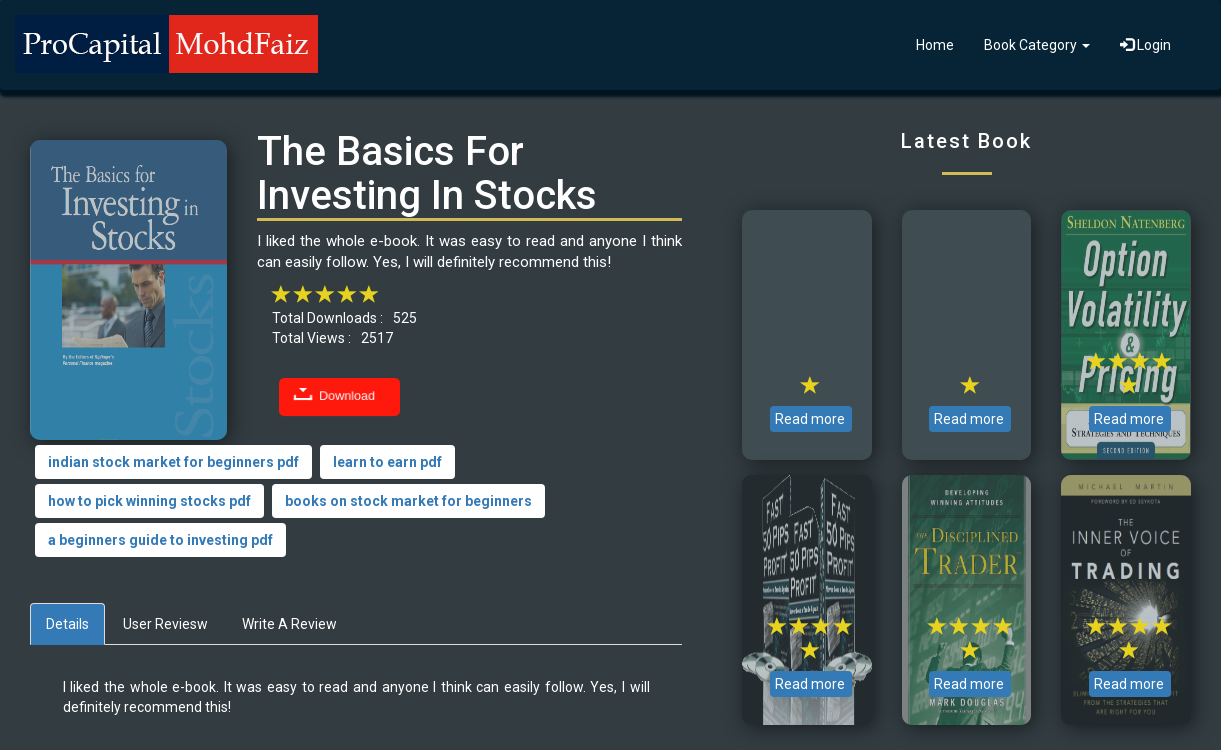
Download (347, 396)
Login (1145, 45)
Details (67, 624)
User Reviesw (165, 624)
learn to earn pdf (387, 462)
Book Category (1037, 45)
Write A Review (289, 624)
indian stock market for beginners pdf (173, 462)
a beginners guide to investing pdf (160, 540)
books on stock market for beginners (408, 501)
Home (935, 45)
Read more (810, 419)
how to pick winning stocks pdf (149, 501)
